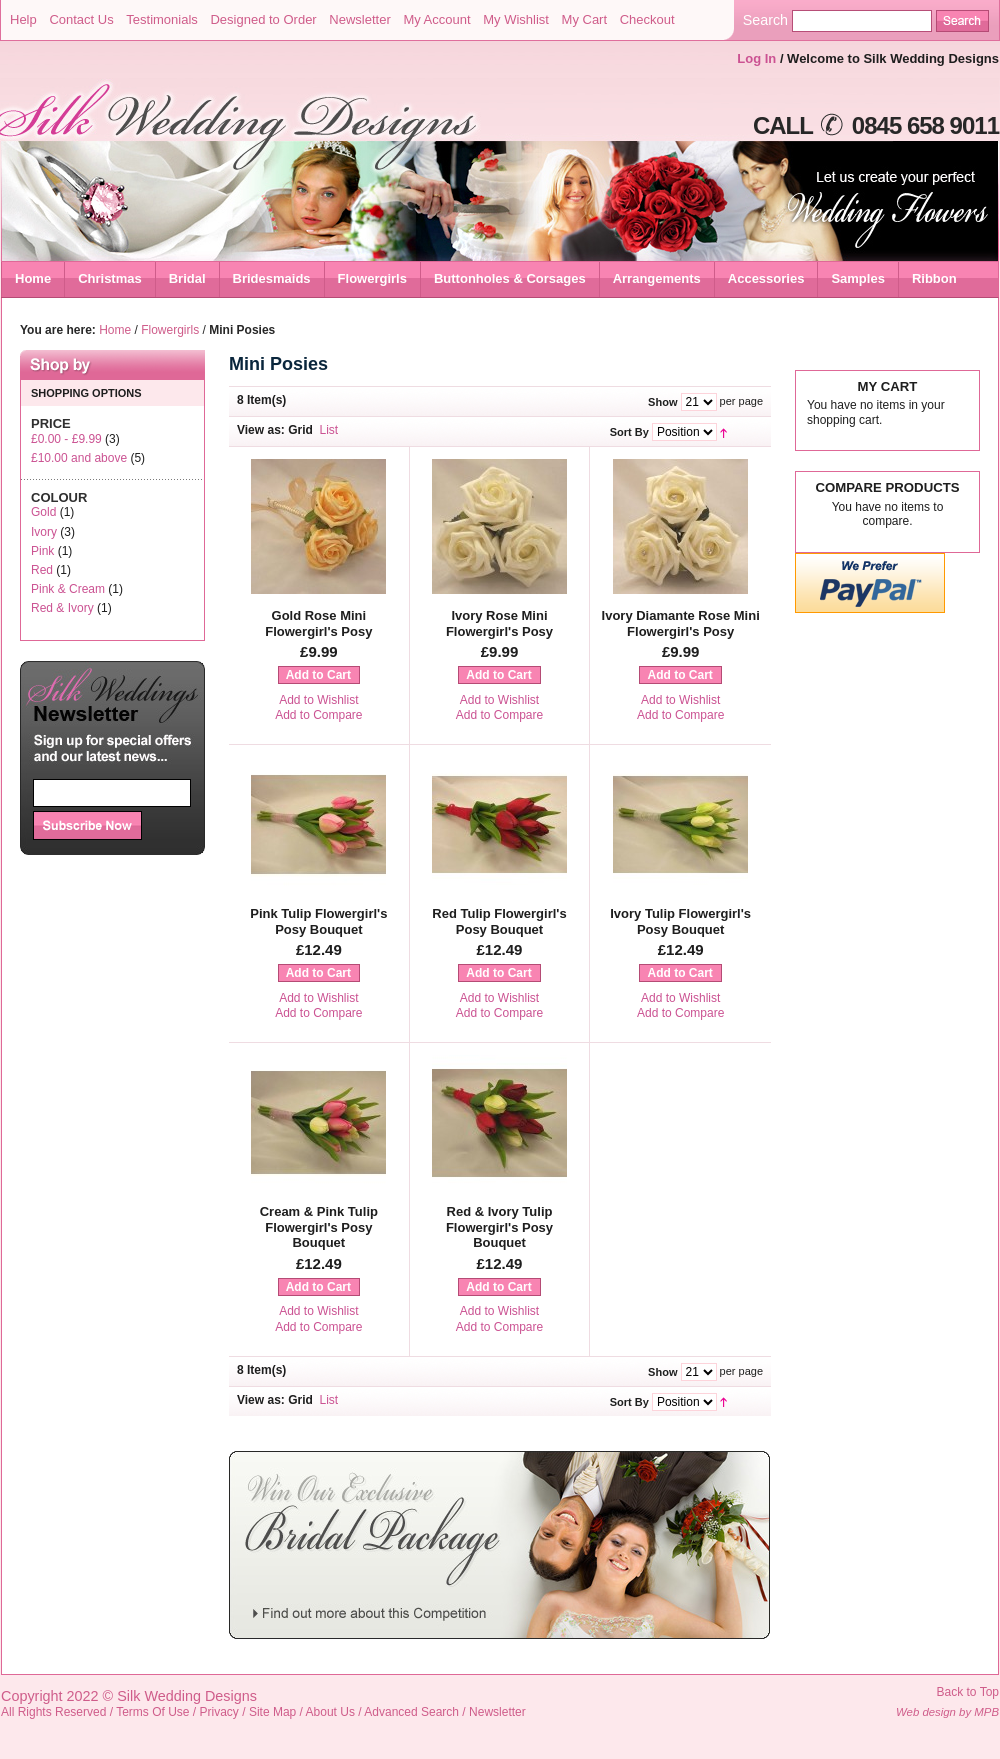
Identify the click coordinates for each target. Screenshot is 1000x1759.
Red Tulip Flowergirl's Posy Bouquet (499, 921)
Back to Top (968, 1692)
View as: (261, 430)
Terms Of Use (152, 1712)
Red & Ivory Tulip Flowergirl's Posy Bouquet (499, 1227)
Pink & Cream (68, 589)
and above (79, 458)
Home (33, 278)
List (329, 430)
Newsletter (359, 19)
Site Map (272, 1712)
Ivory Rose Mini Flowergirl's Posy (499, 623)
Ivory (44, 532)
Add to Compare (318, 715)
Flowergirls (170, 330)
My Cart (585, 19)
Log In (756, 58)
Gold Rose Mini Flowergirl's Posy (318, 623)
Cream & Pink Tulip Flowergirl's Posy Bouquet (319, 1227)
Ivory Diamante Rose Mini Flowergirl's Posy (681, 623)
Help (23, 19)
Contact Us (81, 19)
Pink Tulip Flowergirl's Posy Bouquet (318, 921)
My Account (436, 19)
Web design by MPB (947, 1712)
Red (42, 570)
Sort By (629, 432)
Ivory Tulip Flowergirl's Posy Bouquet (680, 921)
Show (662, 402)
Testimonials (162, 19)
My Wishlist (516, 19)
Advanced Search (411, 1712)
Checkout (647, 19)
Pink (42, 551)
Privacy (219, 1712)
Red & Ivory (62, 608)
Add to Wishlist (318, 700)
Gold (43, 512)
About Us (330, 1712)
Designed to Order (263, 19)
